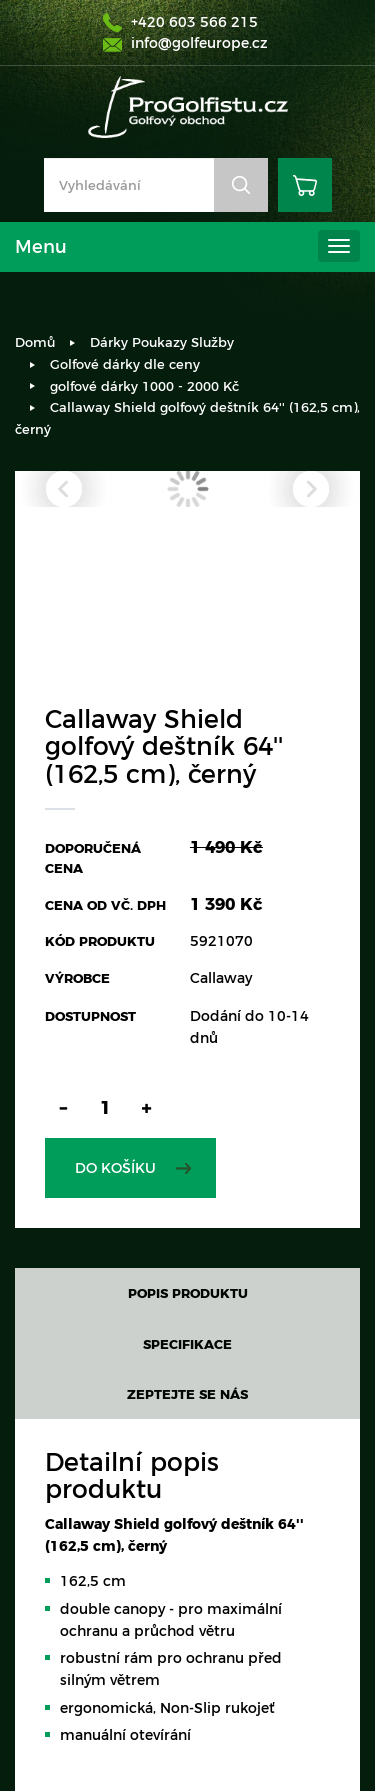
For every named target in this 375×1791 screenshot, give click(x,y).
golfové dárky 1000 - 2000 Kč (144, 386)
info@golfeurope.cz (199, 43)
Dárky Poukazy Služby (162, 342)
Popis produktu (188, 1293)
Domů (35, 342)
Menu (41, 247)
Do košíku (115, 1168)
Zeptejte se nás (187, 1394)
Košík (305, 185)
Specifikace (187, 1344)
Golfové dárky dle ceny (125, 364)
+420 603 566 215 (194, 22)
